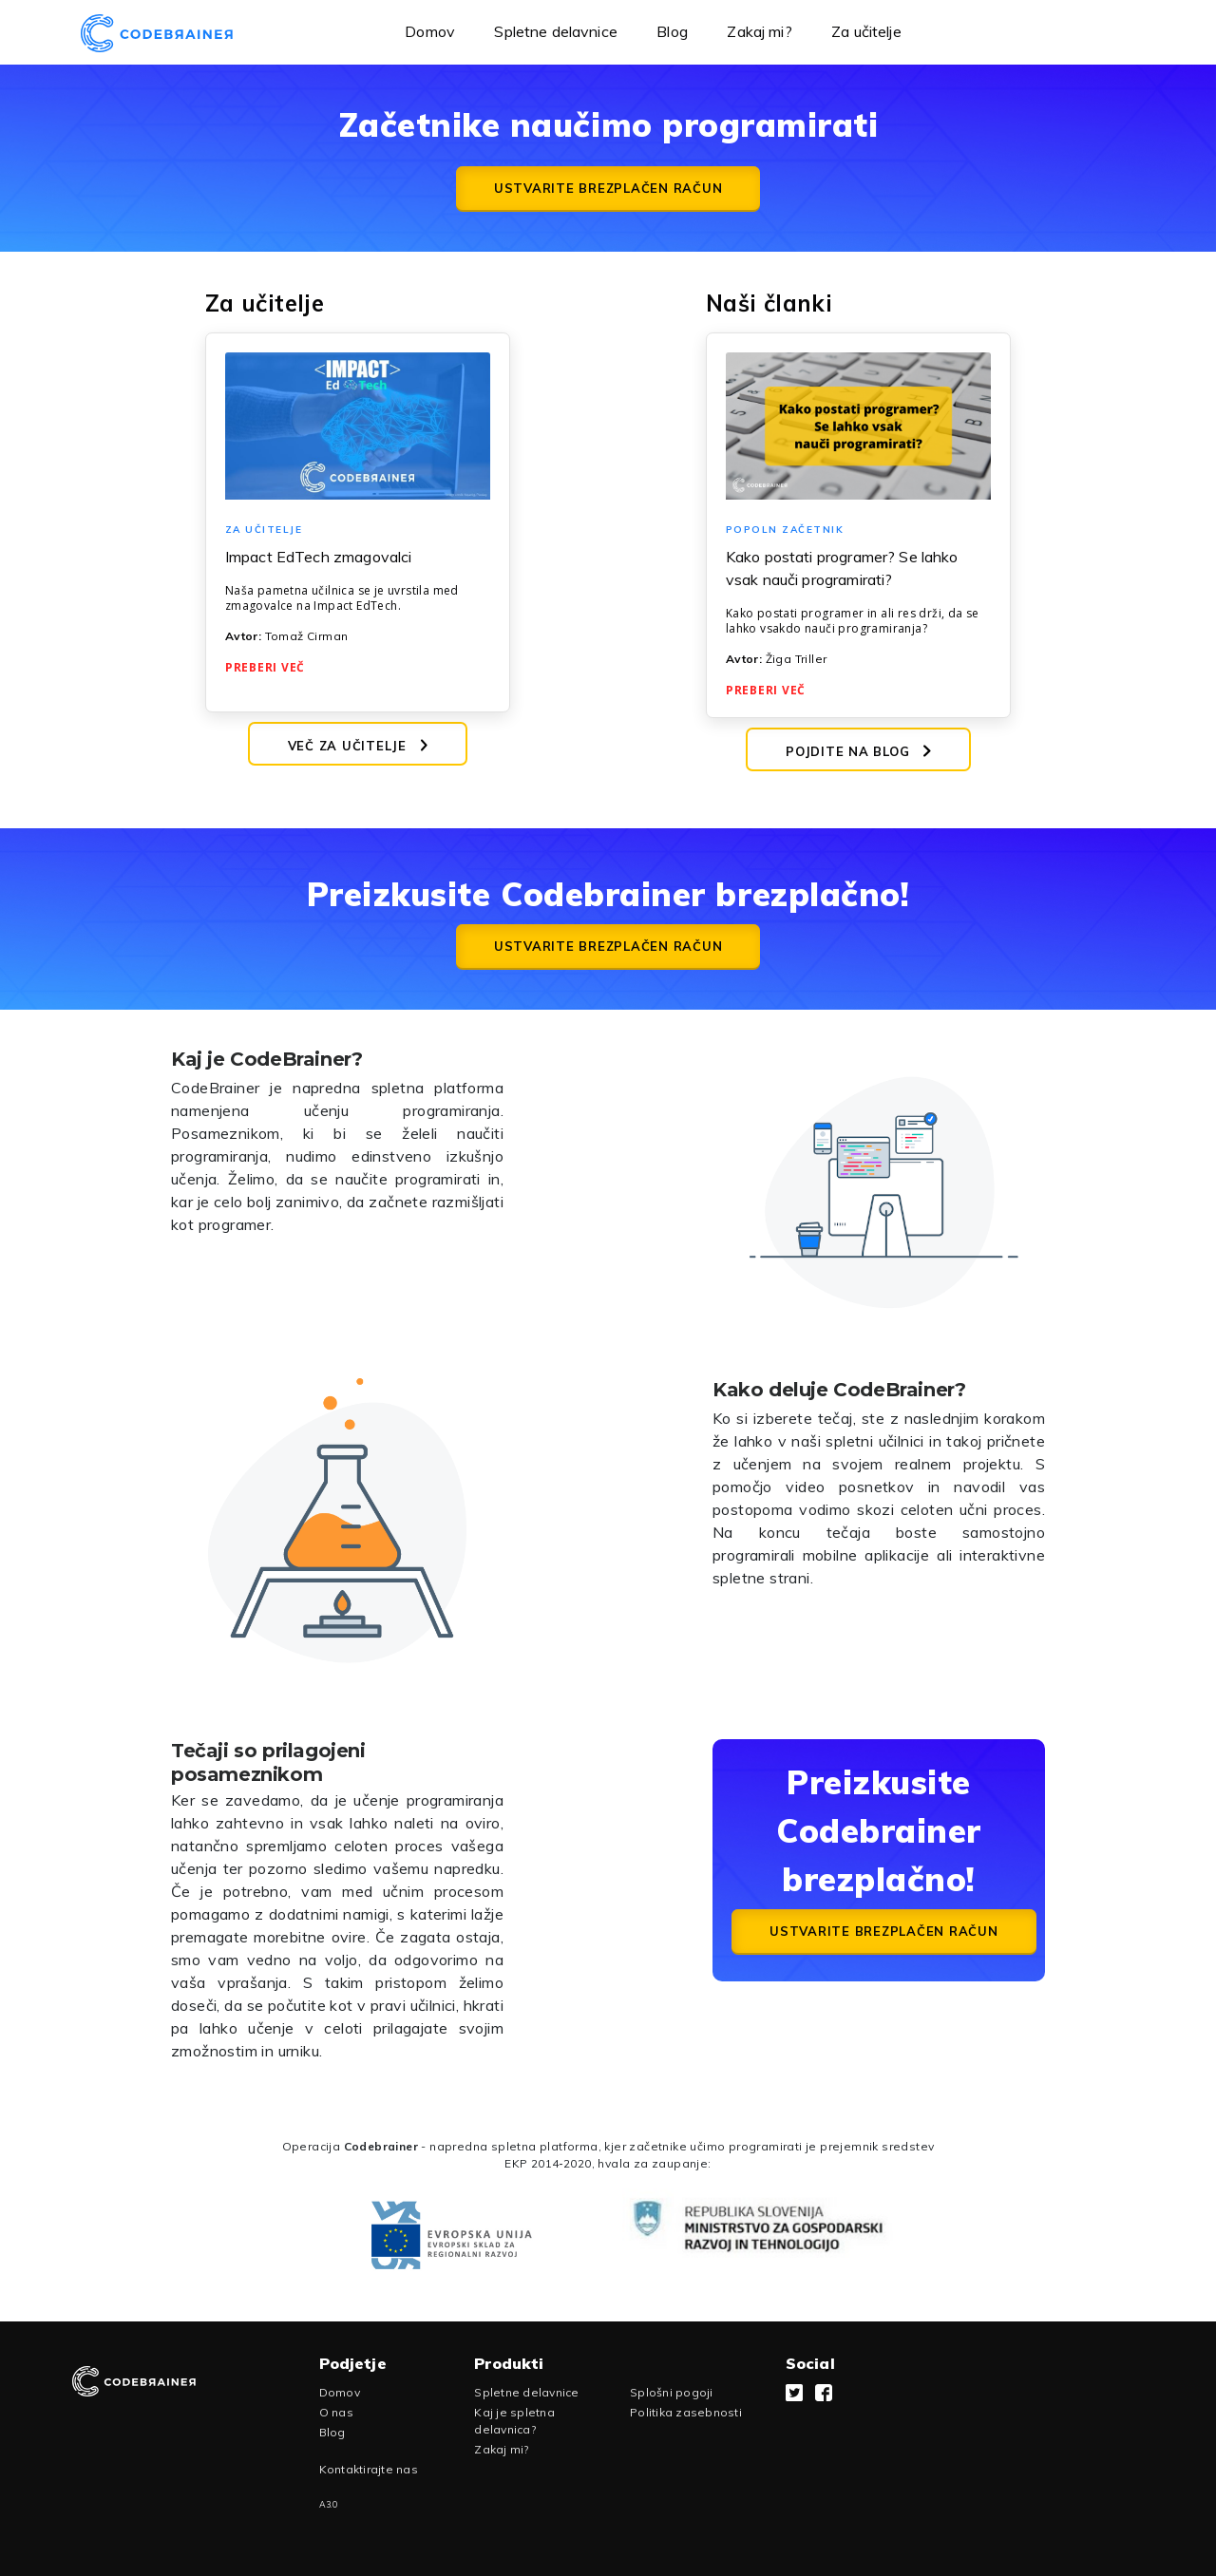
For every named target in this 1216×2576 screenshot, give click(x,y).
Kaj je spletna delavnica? (514, 2420)
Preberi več (265, 667)
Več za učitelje (358, 745)
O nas (336, 2412)
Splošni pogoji (671, 2392)
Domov (430, 31)
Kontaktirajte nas (368, 2469)
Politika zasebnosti (686, 2412)
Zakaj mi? (759, 31)
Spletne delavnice (556, 31)
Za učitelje (866, 31)
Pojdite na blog (858, 751)
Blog (672, 31)
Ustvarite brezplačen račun (608, 188)
